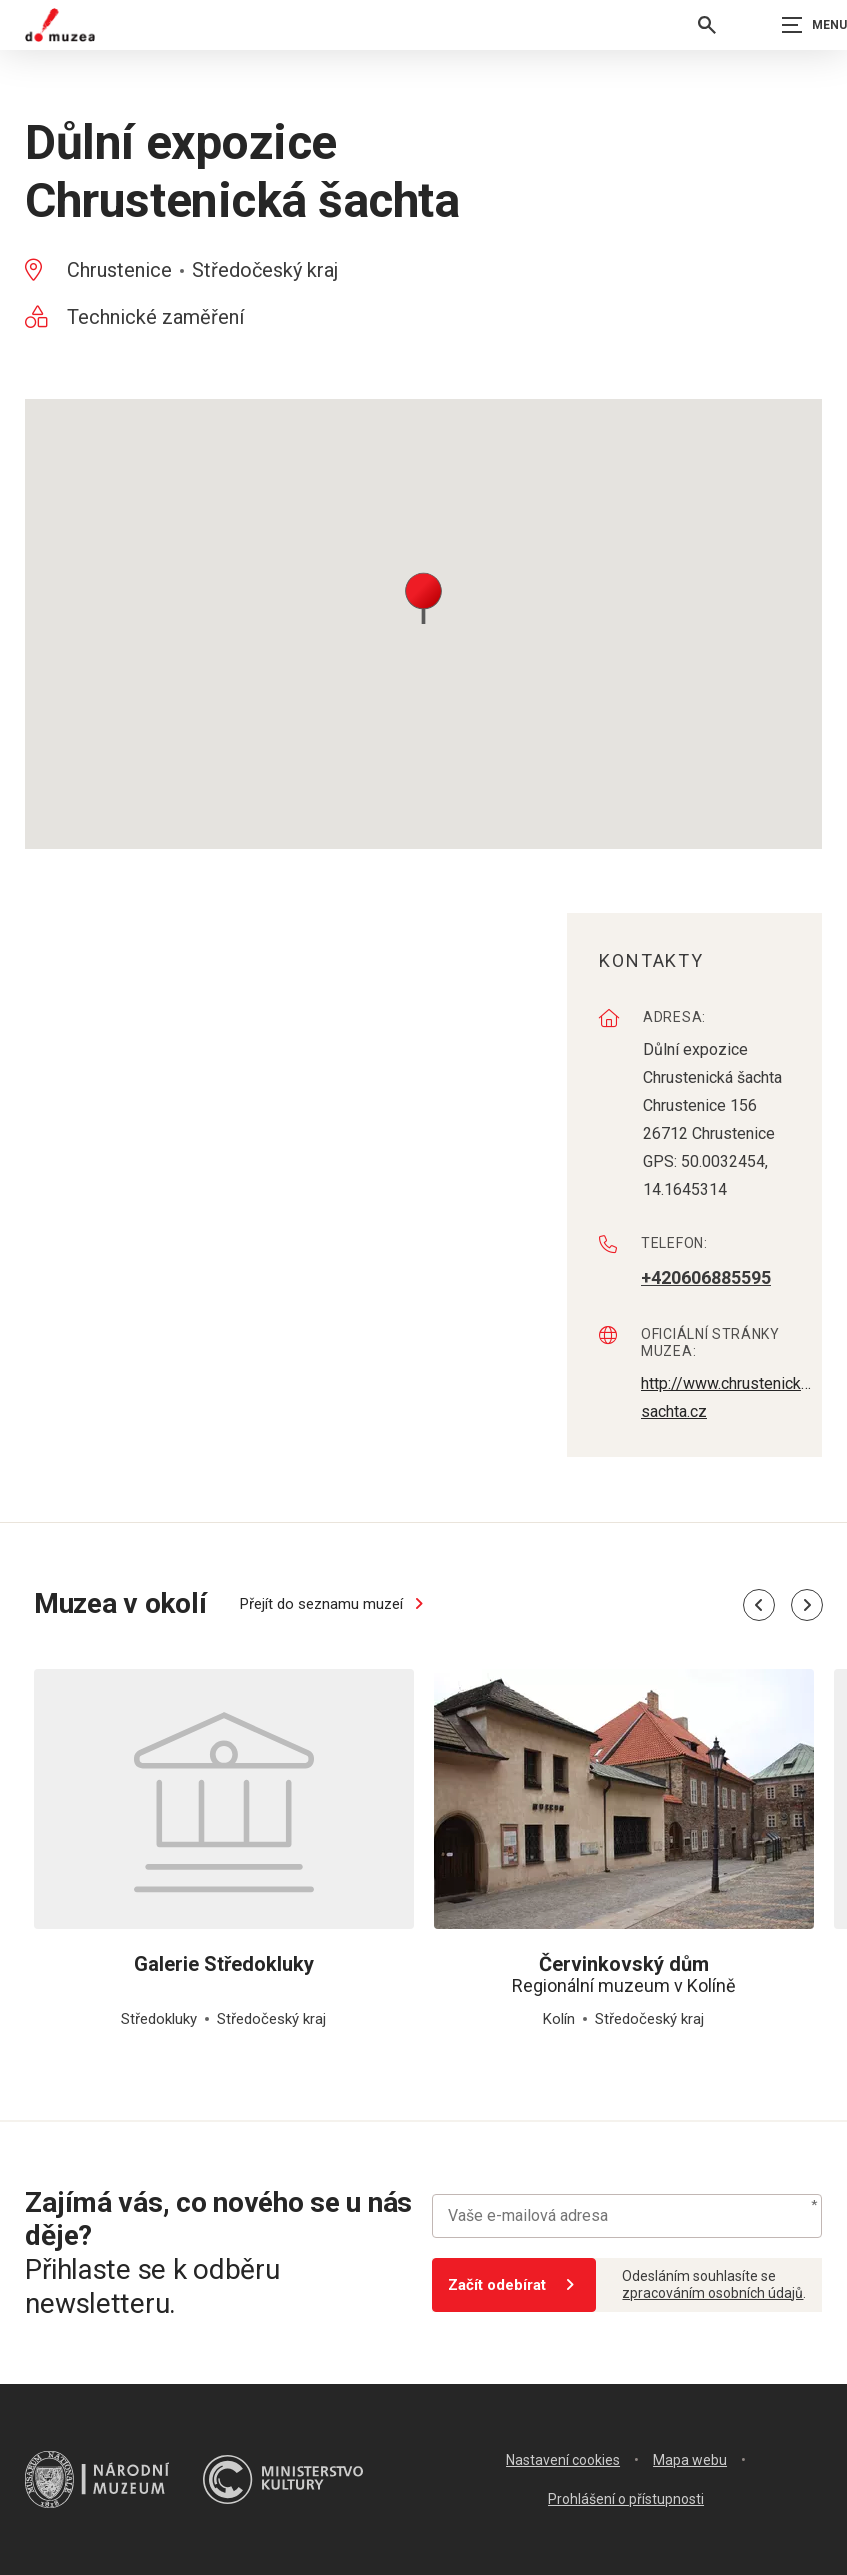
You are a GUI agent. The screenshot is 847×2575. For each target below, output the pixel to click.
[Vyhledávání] (707, 25)
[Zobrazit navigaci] (797, 25)
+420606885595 (706, 1277)
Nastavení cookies (563, 2460)
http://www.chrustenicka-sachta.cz (726, 1396)
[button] (423, 596)
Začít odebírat (514, 2285)
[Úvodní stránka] (60, 25)
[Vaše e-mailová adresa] (627, 2216)
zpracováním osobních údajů (712, 2293)
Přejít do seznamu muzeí (335, 1604)
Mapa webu (690, 2460)
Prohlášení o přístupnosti (626, 2499)
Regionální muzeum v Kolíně (624, 1975)
